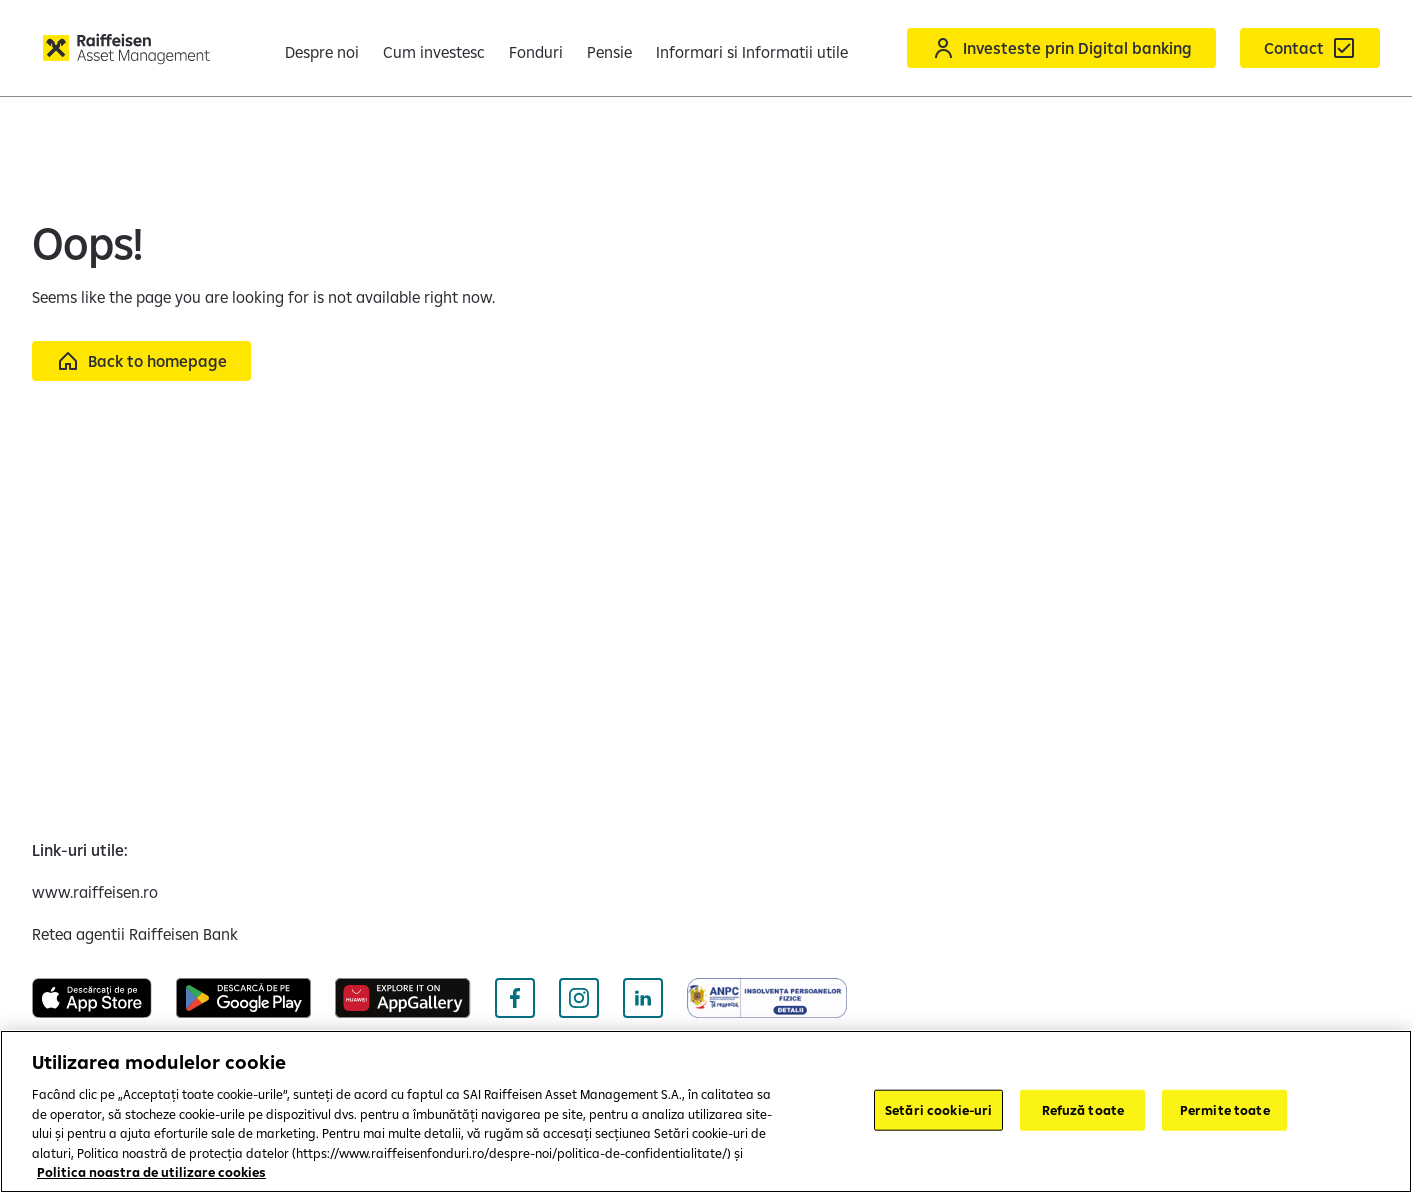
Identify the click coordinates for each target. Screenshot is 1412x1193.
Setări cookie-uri (938, 1109)
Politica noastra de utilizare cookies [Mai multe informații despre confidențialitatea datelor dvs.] (151, 1172)
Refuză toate (1083, 1109)
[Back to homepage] (141, 361)
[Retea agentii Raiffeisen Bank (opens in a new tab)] (135, 934)
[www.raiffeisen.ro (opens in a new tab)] (95, 892)
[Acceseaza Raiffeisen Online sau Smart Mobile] (1061, 48)
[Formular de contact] (1310, 48)
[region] (706, 1111)
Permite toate (1225, 1109)
